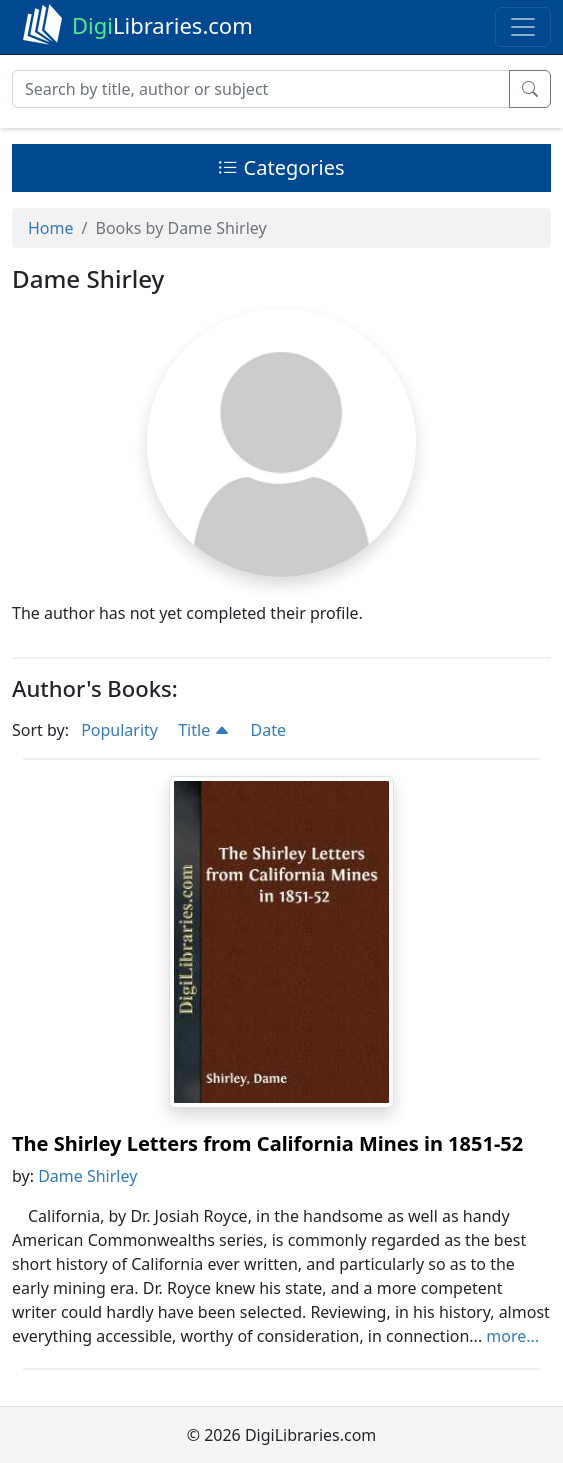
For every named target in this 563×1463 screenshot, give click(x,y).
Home (51, 228)
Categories (281, 167)
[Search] (261, 89)
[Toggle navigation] (523, 27)
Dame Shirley (87, 1176)
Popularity (119, 730)
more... (512, 1336)
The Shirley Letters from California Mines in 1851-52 (267, 1143)
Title (204, 730)
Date (268, 730)
